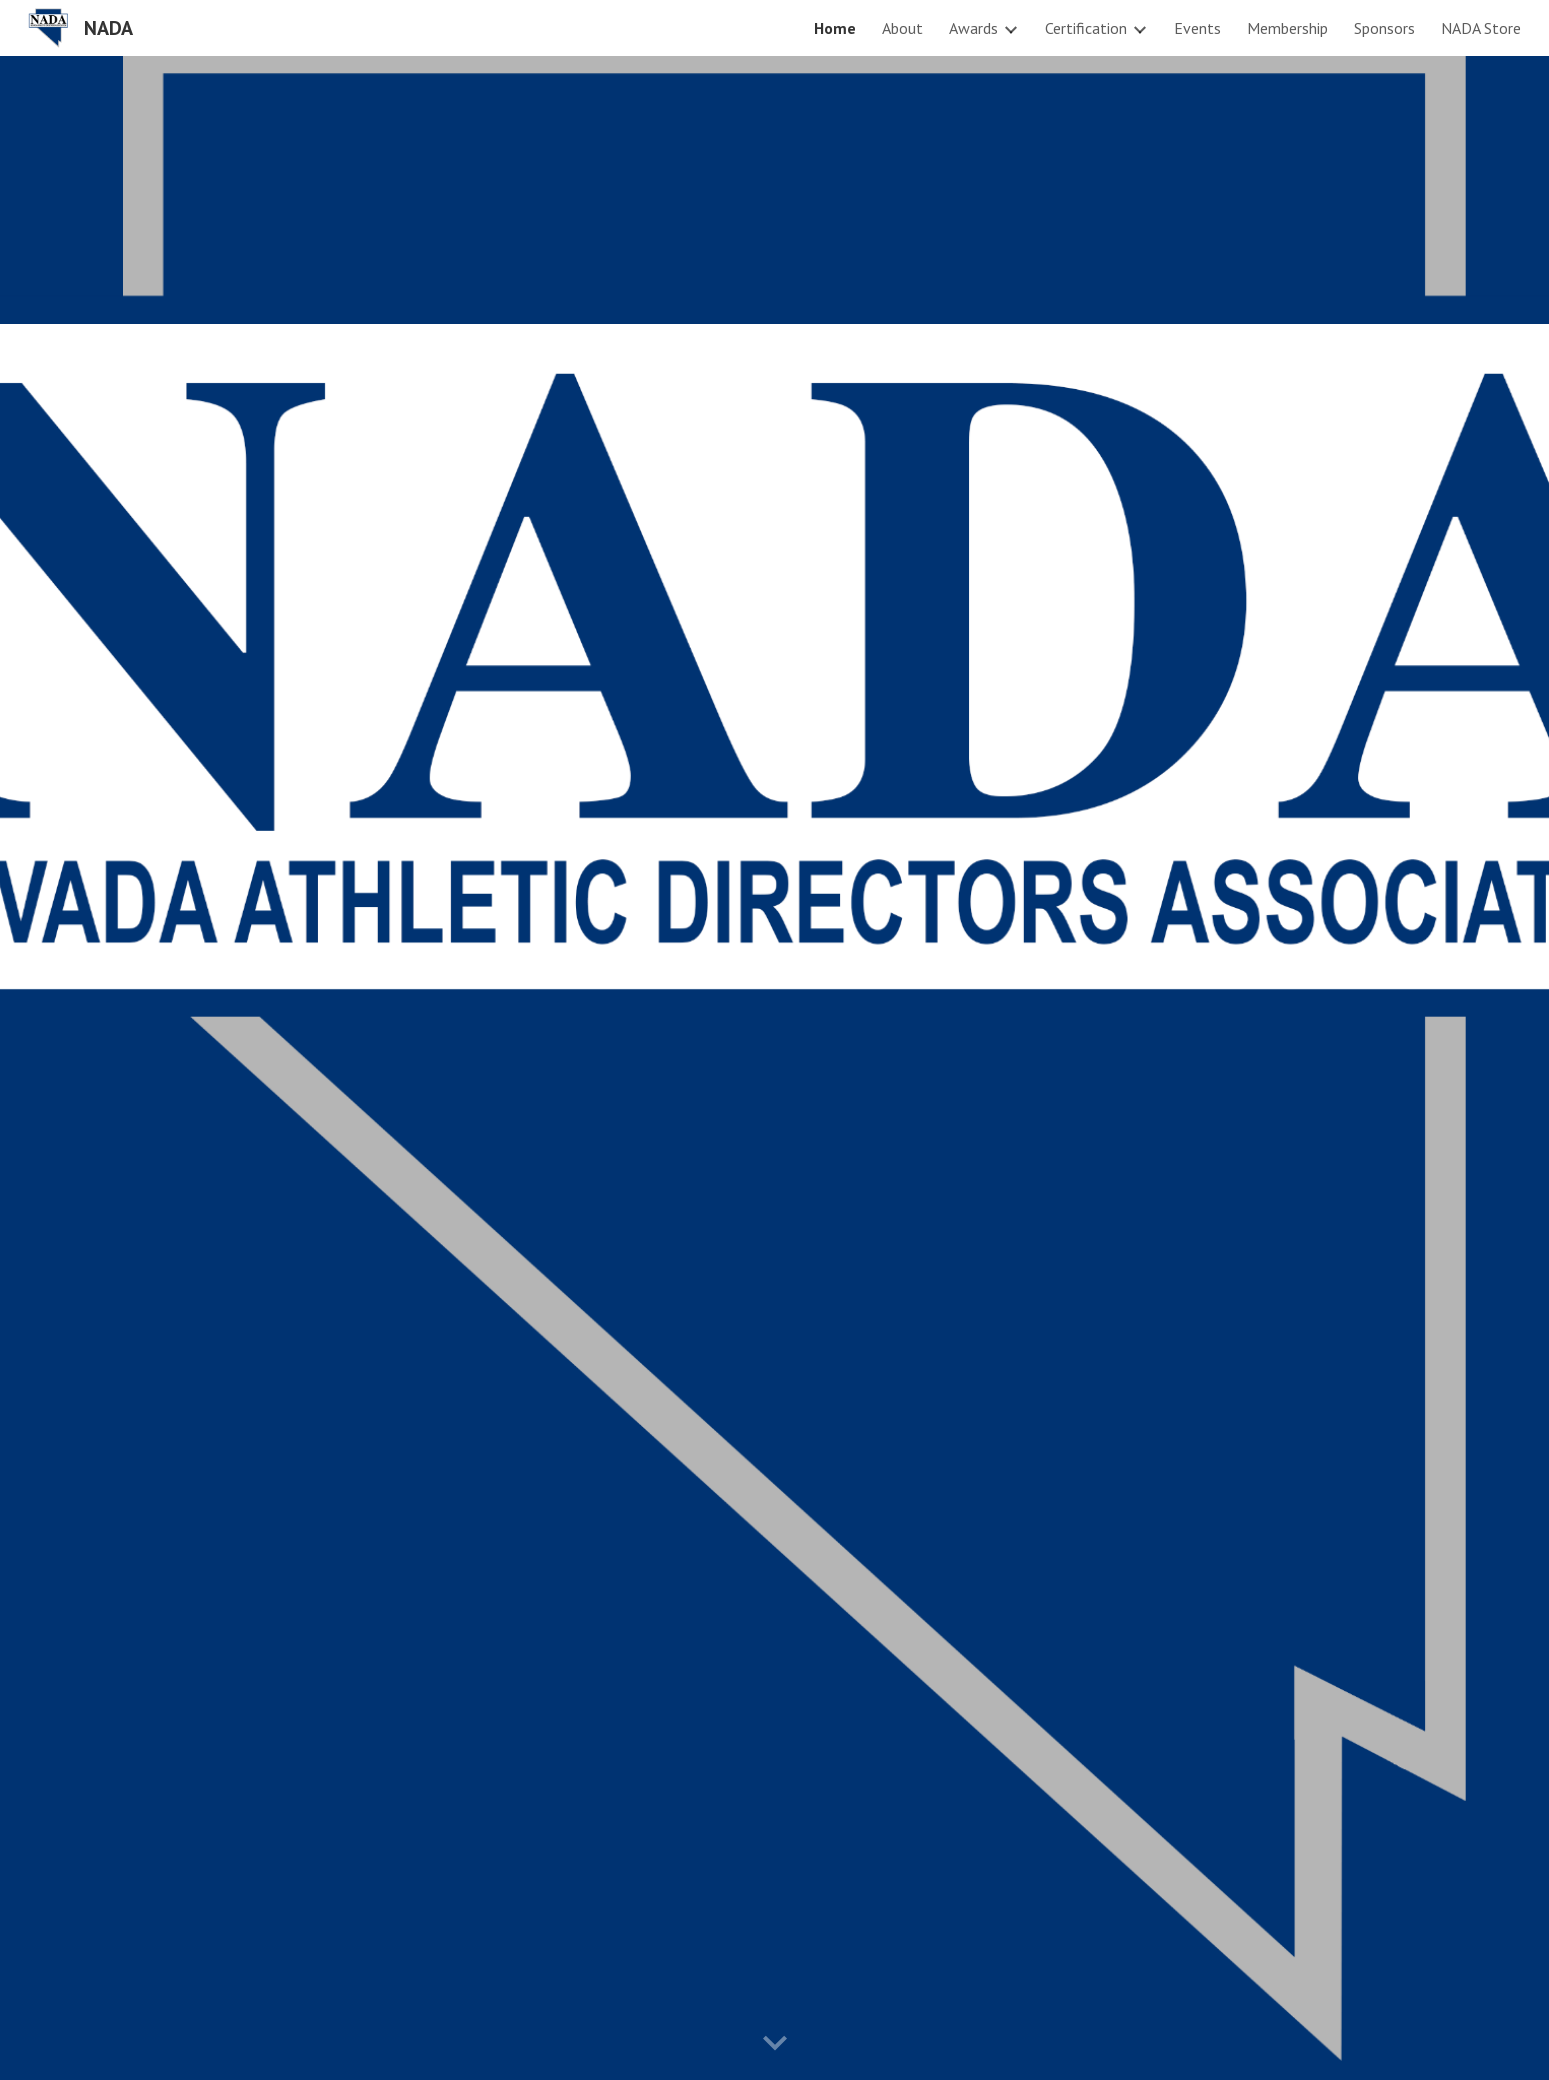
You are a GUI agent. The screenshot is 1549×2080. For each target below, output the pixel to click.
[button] (775, 2044)
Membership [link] (1287, 28)
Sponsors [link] (1384, 28)
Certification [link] (1086, 28)
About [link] (902, 28)
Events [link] (1197, 28)
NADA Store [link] (1481, 28)
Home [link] (835, 28)
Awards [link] (973, 28)
